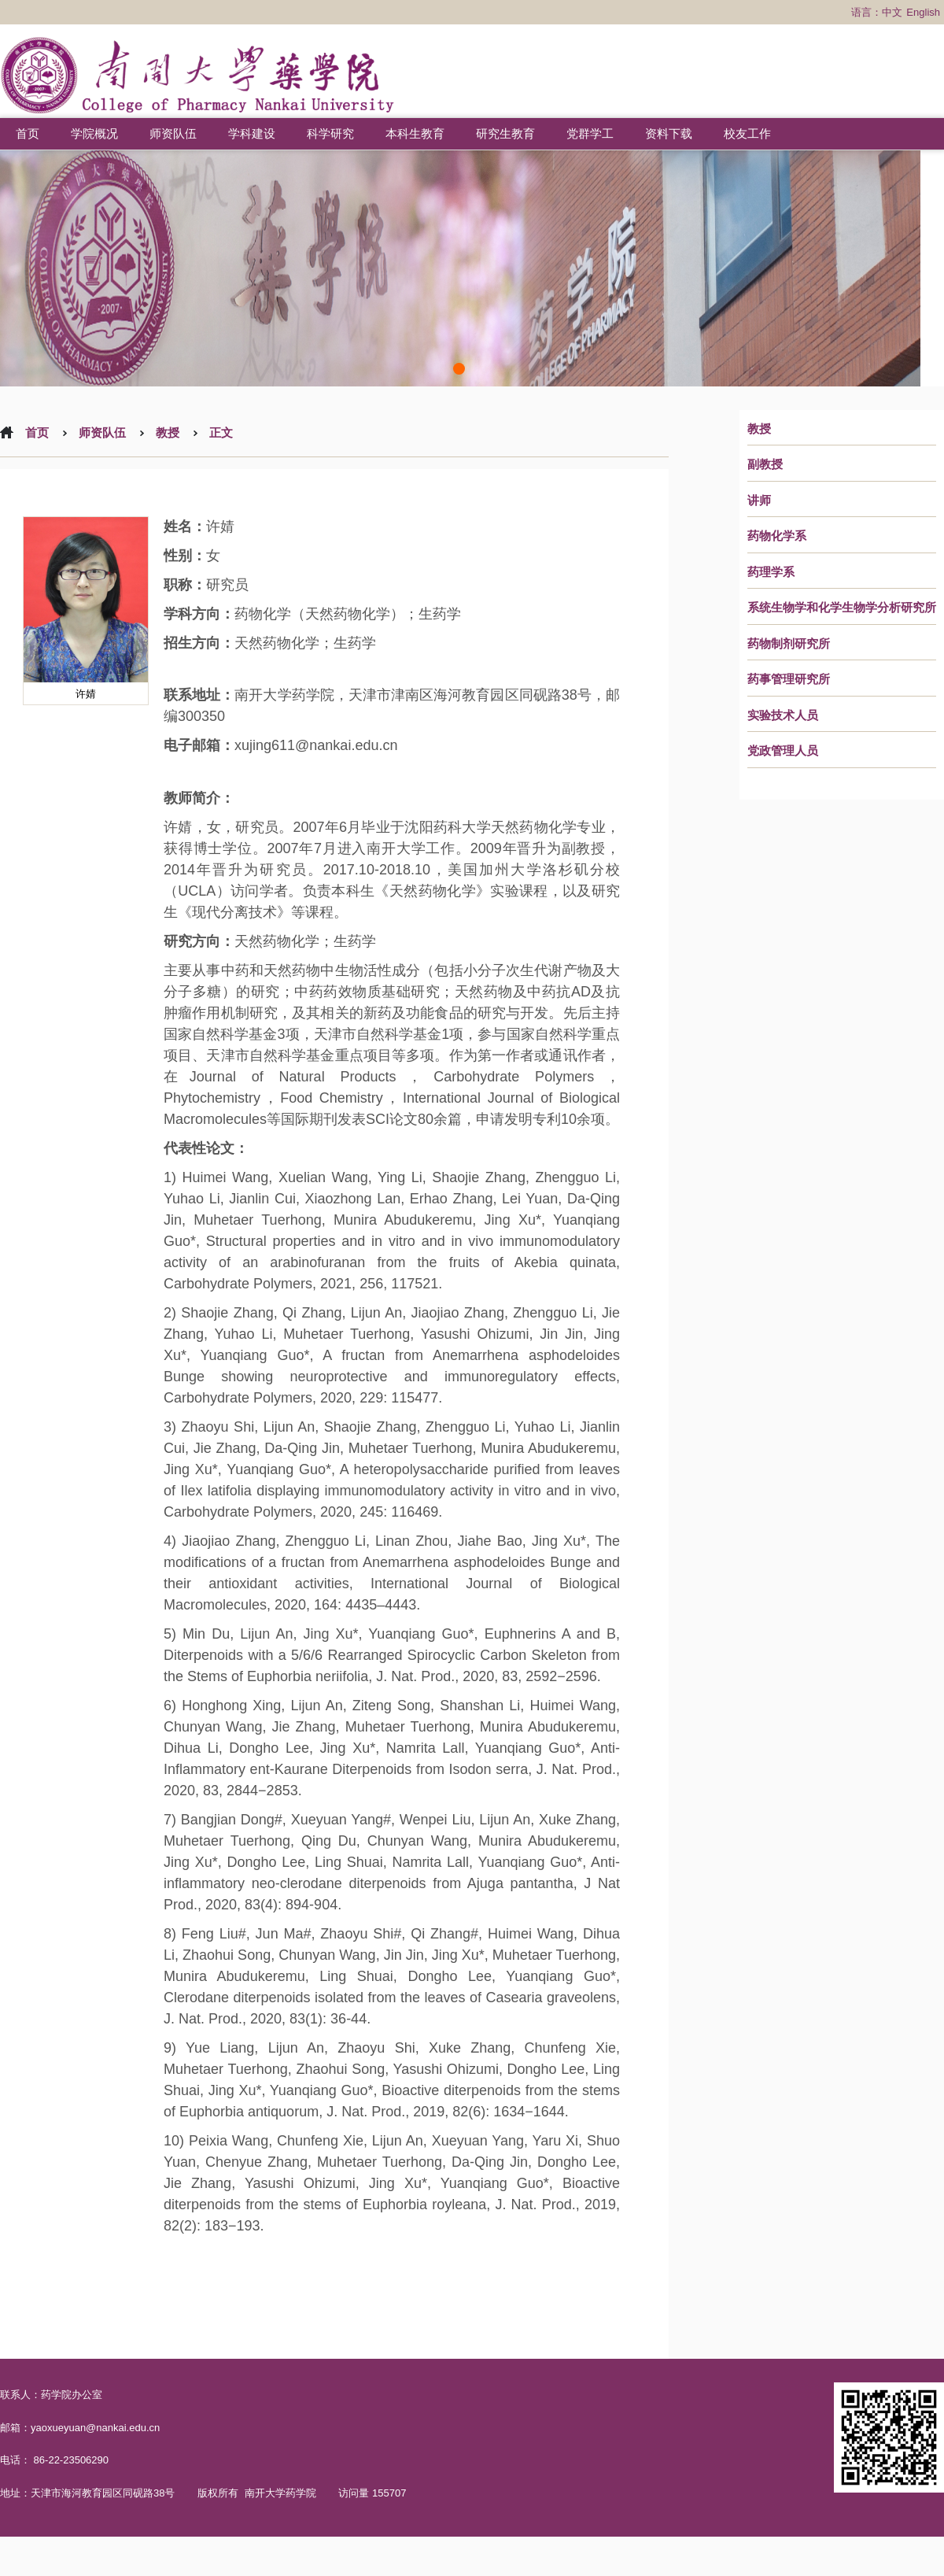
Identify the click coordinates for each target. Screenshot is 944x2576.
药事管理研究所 (788, 679)
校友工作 (747, 133)
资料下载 (668, 133)
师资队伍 (173, 133)
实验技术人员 (782, 715)
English (923, 12)
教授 (759, 429)
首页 (27, 133)
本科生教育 (414, 133)
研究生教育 (505, 133)
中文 (892, 12)
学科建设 (251, 133)
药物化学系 (776, 536)
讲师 (759, 500)
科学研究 (330, 133)
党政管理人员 (782, 751)
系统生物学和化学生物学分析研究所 (841, 607)
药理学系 (771, 572)
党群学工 (590, 133)
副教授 (765, 464)
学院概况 (94, 133)
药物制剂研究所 (788, 644)
